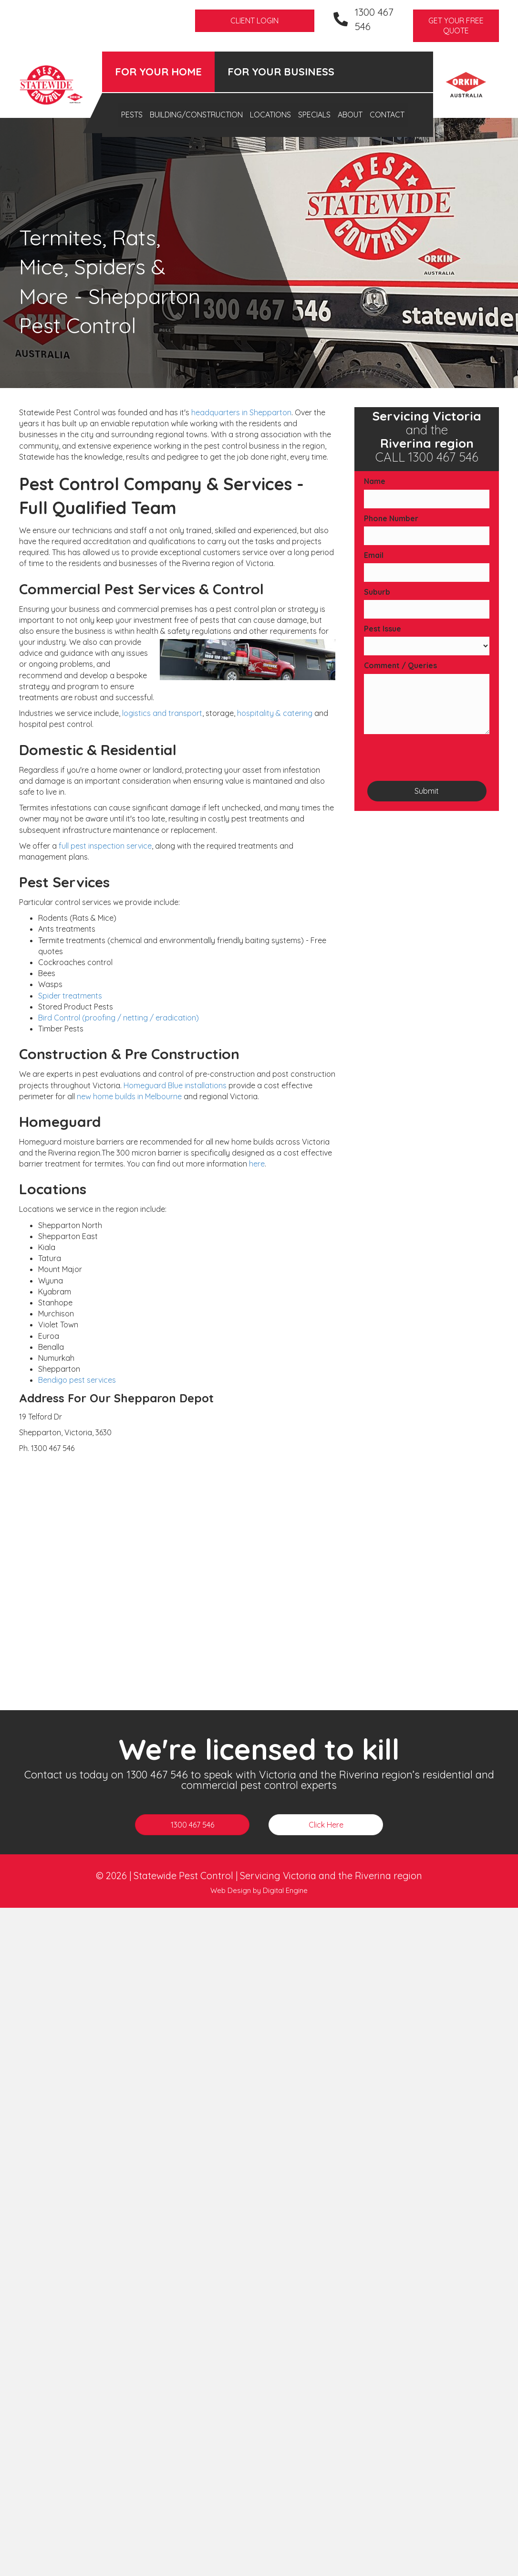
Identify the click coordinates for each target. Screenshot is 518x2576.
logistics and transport (162, 713)
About (350, 114)
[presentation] (436, 757)
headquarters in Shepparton (241, 412)
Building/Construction (196, 114)
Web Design (230, 1890)
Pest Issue (382, 628)
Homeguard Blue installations (175, 1085)
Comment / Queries (400, 665)
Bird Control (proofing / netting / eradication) (118, 1017)
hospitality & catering (274, 713)
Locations (270, 114)
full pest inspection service (105, 846)
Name (374, 481)
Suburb (377, 592)
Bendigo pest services (77, 1380)
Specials (314, 114)
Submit (426, 791)
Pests (132, 114)
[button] (456, 26)
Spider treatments (70, 995)
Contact (387, 114)
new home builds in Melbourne (129, 1096)
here (257, 1163)
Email (373, 555)
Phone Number (391, 518)
